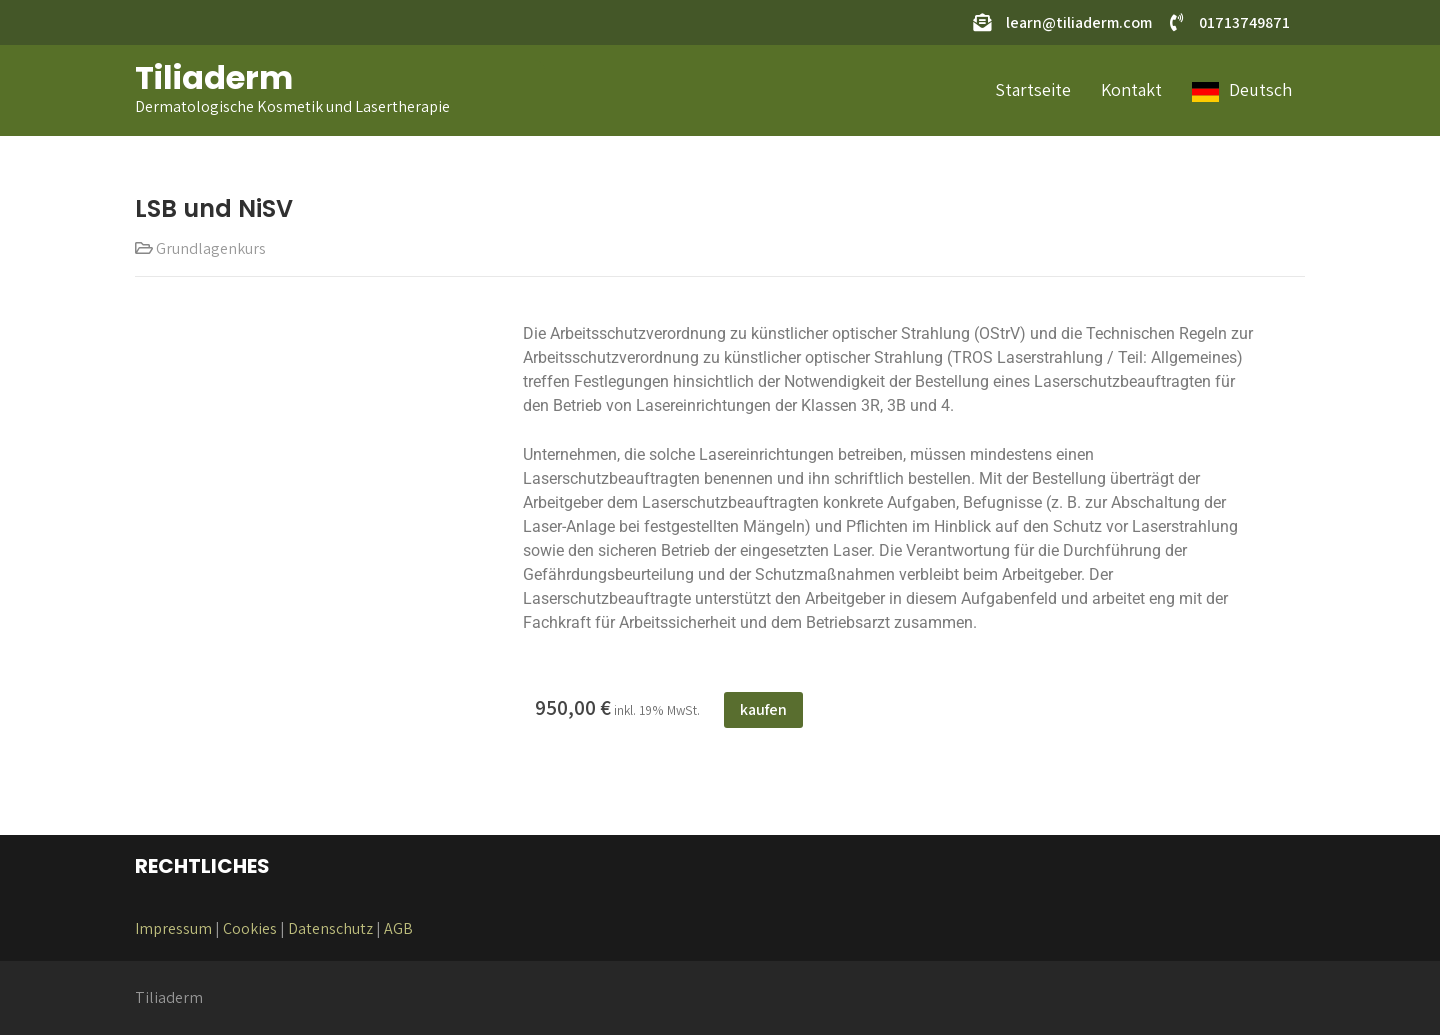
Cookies (250, 928)
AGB (398, 928)
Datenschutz (330, 928)
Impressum (173, 928)
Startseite (1033, 89)
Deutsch (1260, 89)
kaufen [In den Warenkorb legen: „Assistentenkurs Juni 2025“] (763, 709)
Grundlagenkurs (211, 248)
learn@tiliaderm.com (1079, 22)
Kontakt (1131, 89)
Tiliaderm (214, 77)
